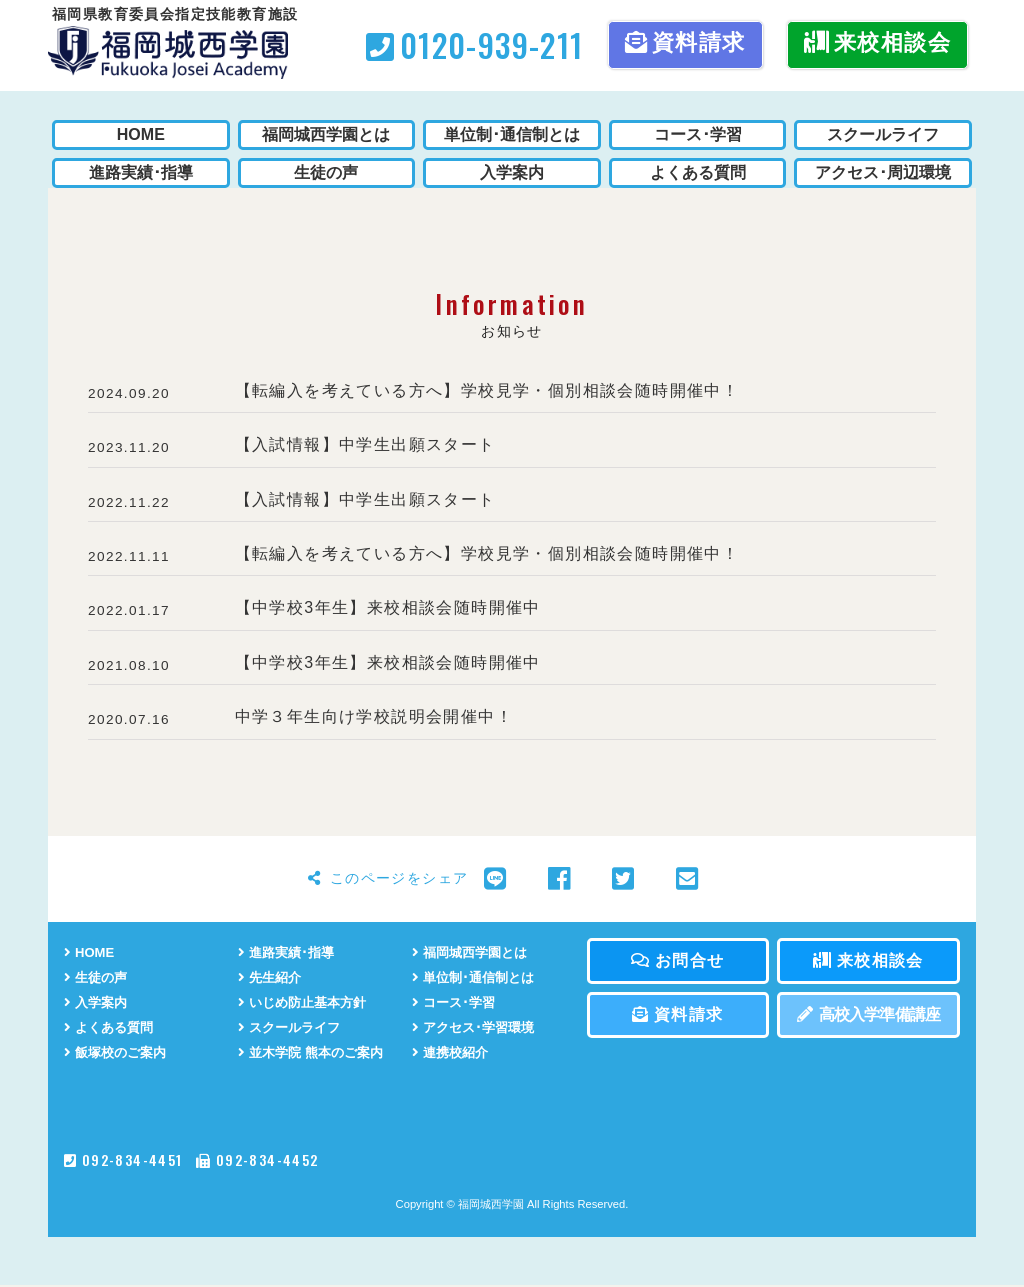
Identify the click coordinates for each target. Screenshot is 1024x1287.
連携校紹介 (452, 1053)
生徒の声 (97, 977)
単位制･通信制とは (477, 977)
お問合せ (677, 960)
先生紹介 (271, 977)
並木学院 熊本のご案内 (315, 1053)
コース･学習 (456, 1003)
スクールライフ (292, 1028)
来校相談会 (877, 42)
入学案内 (97, 1003)
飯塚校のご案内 (118, 1053)
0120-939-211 (474, 44)
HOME (90, 952)
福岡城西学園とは (473, 952)
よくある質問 (111, 1028)
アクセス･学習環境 (477, 1028)
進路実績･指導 (289, 952)
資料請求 (685, 42)
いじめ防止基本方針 (306, 1003)
